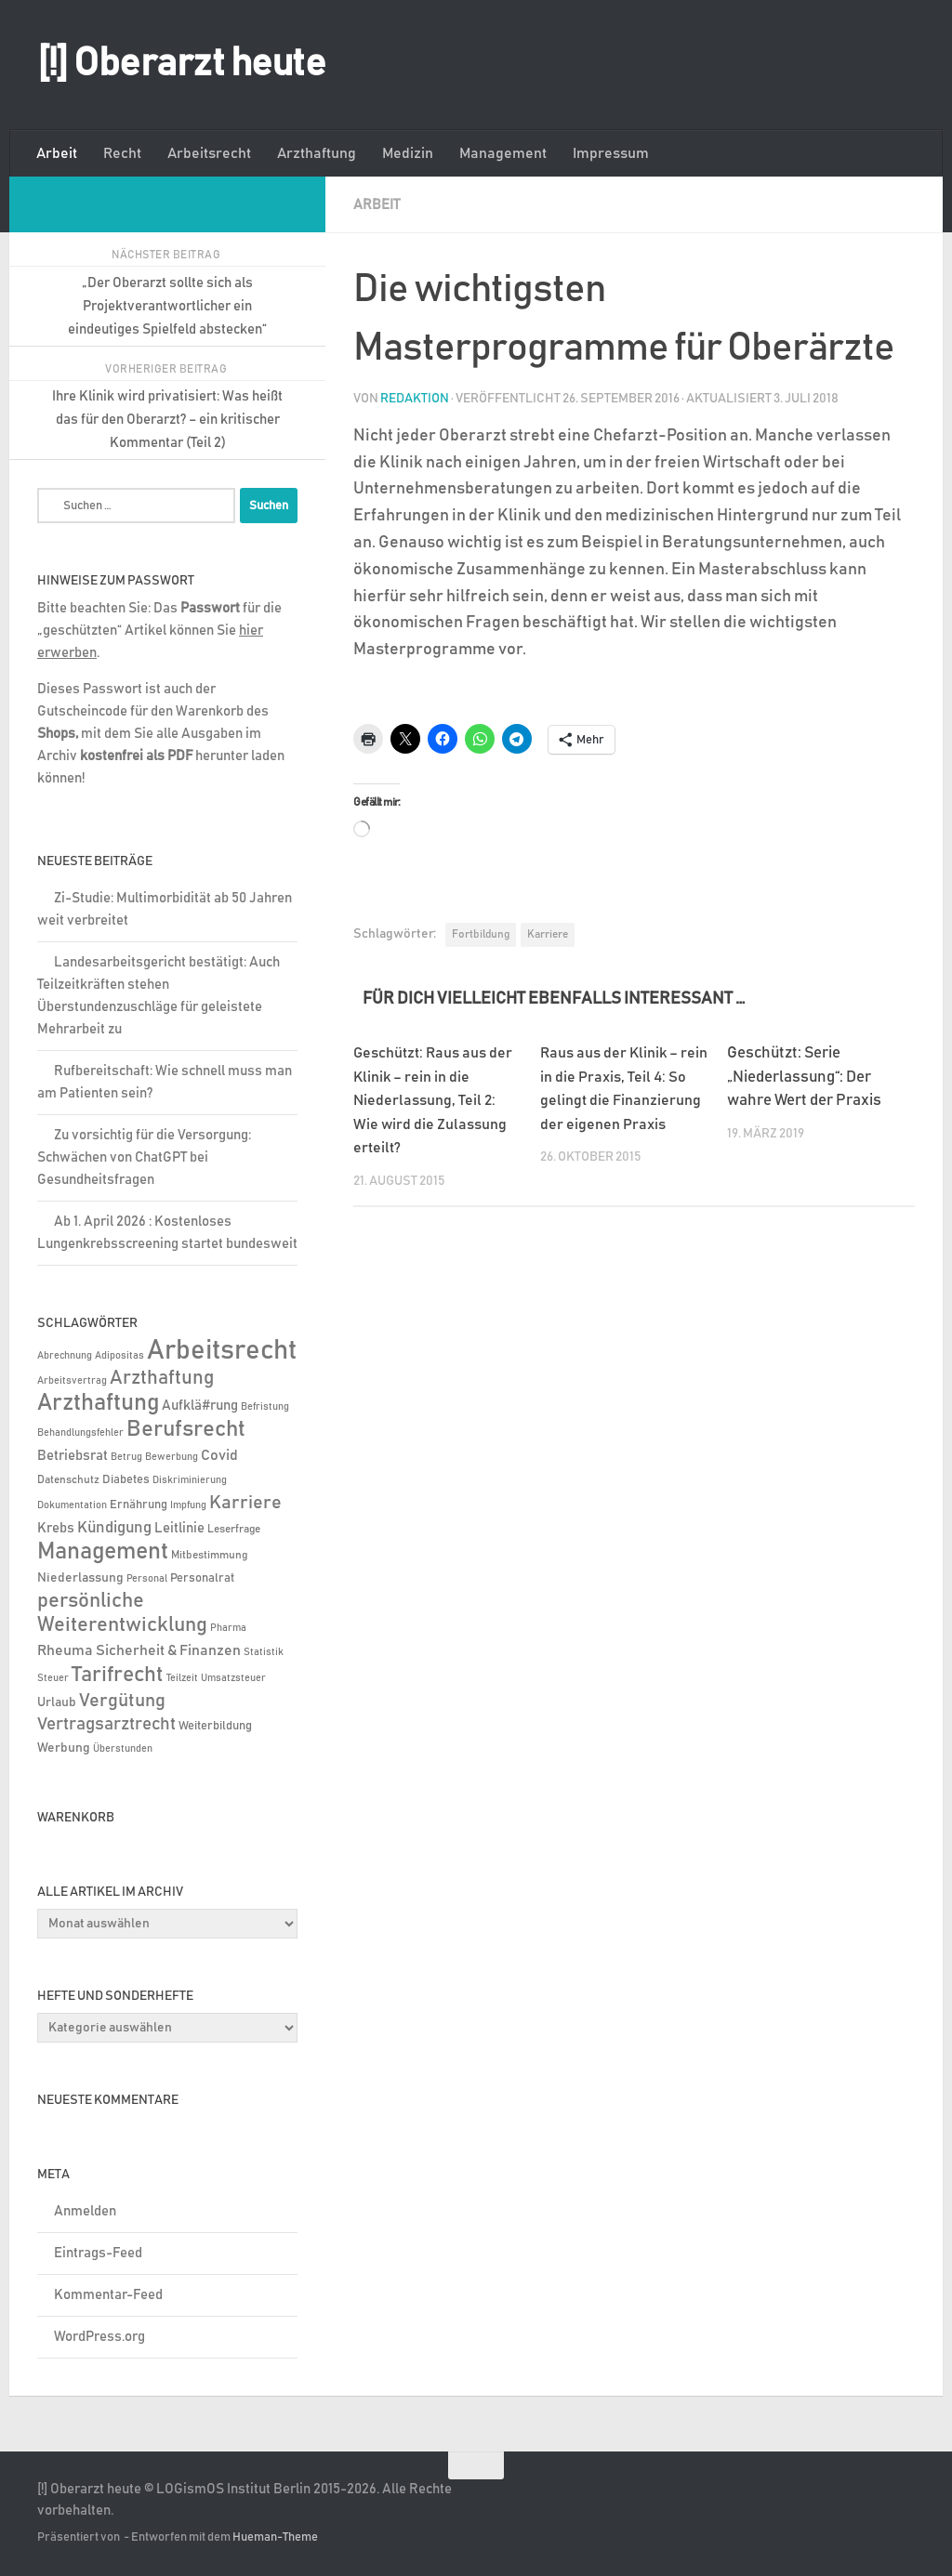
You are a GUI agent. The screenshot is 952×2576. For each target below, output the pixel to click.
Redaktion (414, 397)
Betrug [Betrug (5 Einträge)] (126, 1457)
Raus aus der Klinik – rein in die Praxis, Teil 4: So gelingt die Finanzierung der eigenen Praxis (620, 1100)
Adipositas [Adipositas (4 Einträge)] (119, 1355)
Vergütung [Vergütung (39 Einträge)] (122, 1700)
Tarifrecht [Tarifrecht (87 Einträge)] (118, 1674)
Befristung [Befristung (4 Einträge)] (265, 1407)
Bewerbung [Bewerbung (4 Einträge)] (171, 1457)
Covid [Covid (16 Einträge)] (219, 1455)
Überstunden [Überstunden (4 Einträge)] (122, 1749)
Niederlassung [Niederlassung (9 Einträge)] (80, 1577)
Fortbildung (480, 933)
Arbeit (56, 153)
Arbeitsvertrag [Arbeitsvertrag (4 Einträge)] (72, 1381)
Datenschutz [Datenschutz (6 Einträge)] (68, 1480)
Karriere (547, 933)
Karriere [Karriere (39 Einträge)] (245, 1502)
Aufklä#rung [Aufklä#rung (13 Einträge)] (200, 1406)
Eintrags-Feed (98, 2253)
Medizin (407, 153)
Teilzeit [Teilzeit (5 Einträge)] (182, 1678)
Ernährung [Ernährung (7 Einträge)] (138, 1505)
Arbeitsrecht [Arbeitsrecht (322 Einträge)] (222, 1350)
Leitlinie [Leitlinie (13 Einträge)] (179, 1528)
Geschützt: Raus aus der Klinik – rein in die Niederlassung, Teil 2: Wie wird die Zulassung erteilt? (436, 1100)
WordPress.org (99, 2337)
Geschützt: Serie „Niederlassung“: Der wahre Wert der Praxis (804, 1076)
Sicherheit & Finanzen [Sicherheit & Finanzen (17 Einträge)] (168, 1650)
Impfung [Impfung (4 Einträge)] (188, 1505)
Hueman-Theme (275, 2537)
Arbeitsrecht (209, 153)
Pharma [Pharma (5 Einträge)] (228, 1628)
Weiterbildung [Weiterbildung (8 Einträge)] (215, 1725)
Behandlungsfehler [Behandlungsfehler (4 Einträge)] (80, 1433)
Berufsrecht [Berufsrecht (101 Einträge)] (185, 1429)
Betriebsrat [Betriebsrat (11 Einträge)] (72, 1456)
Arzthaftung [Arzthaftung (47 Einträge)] (162, 1378)
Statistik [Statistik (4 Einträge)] (264, 1652)
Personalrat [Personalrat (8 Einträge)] (202, 1577)
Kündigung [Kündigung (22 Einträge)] (114, 1527)
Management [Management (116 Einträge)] (102, 1551)
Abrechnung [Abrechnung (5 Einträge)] (64, 1355)
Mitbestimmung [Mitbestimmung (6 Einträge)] (209, 1555)
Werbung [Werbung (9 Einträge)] (63, 1748)
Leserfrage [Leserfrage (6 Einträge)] (233, 1529)
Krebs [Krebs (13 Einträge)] (55, 1528)
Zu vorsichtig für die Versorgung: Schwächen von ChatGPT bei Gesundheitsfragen (144, 1157)
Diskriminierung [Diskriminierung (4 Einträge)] (189, 1480)
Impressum (611, 153)
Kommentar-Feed (108, 2295)
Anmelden (85, 2211)
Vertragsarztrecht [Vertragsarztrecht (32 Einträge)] (106, 1724)
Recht (122, 153)
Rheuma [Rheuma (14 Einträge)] (65, 1651)
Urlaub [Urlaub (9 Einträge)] (56, 1702)
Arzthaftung (316, 153)
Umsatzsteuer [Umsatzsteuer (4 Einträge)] (233, 1678)
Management (503, 153)
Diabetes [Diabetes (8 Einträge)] (126, 1479)
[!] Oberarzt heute (181, 64)
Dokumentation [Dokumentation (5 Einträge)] (72, 1505)
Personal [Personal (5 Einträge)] (146, 1578)
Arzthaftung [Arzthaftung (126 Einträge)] (98, 1402)
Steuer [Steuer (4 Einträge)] (53, 1678)
